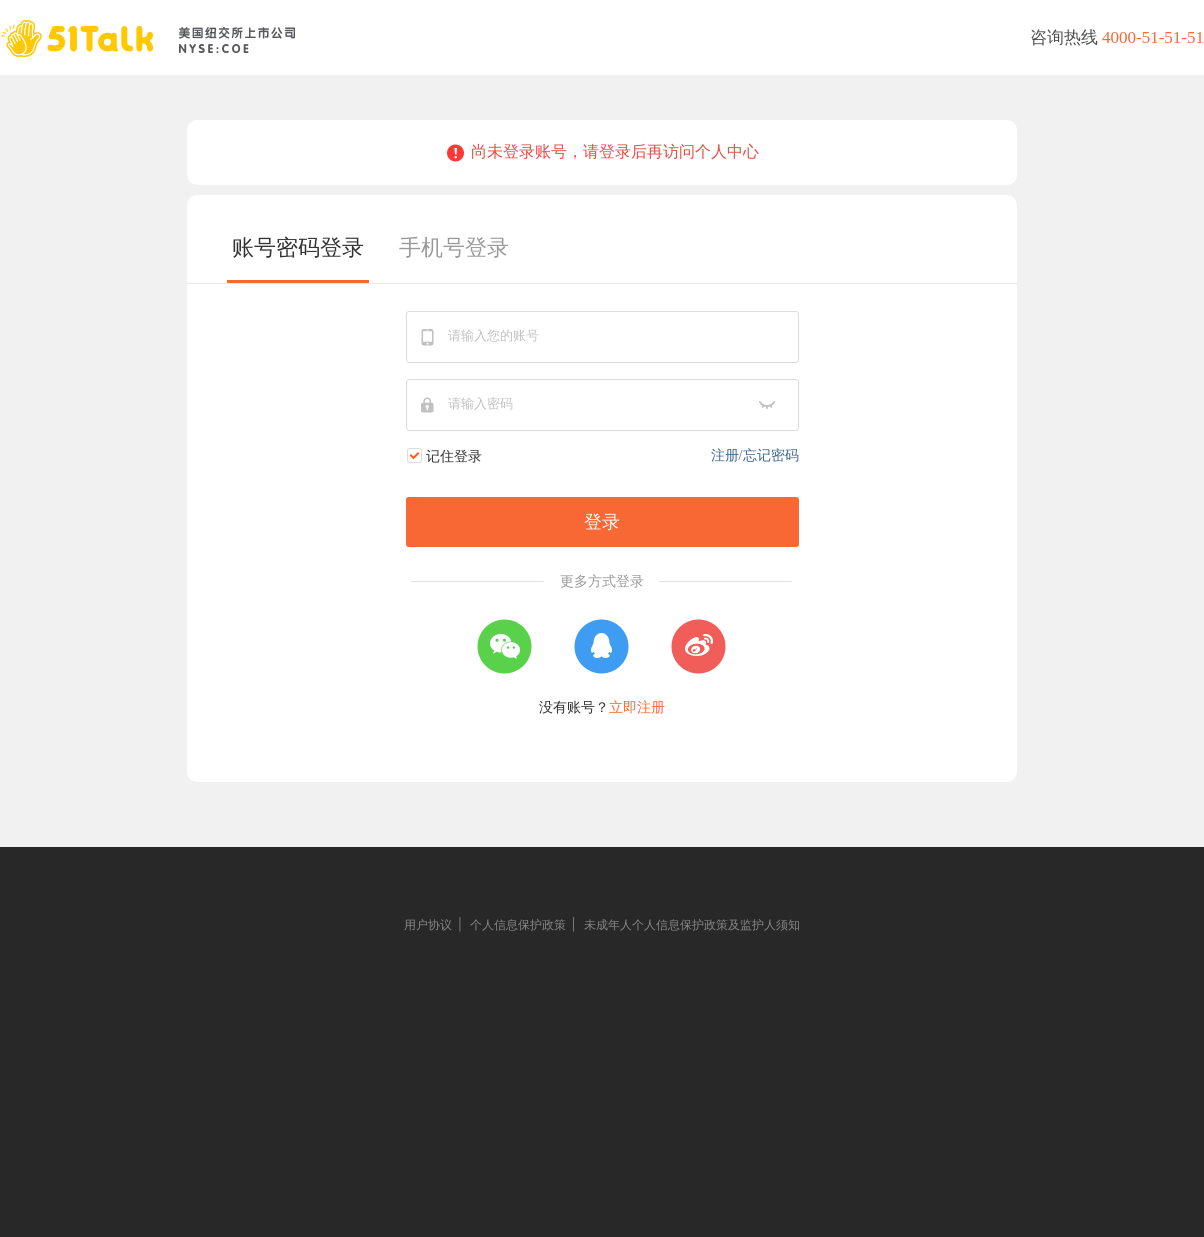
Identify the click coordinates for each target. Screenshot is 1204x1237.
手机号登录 (454, 247)
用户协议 (428, 925)
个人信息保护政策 (518, 925)
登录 (602, 522)
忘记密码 (771, 455)
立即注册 (637, 707)
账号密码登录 (298, 247)
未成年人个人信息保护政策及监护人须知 (692, 925)
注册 (725, 455)
